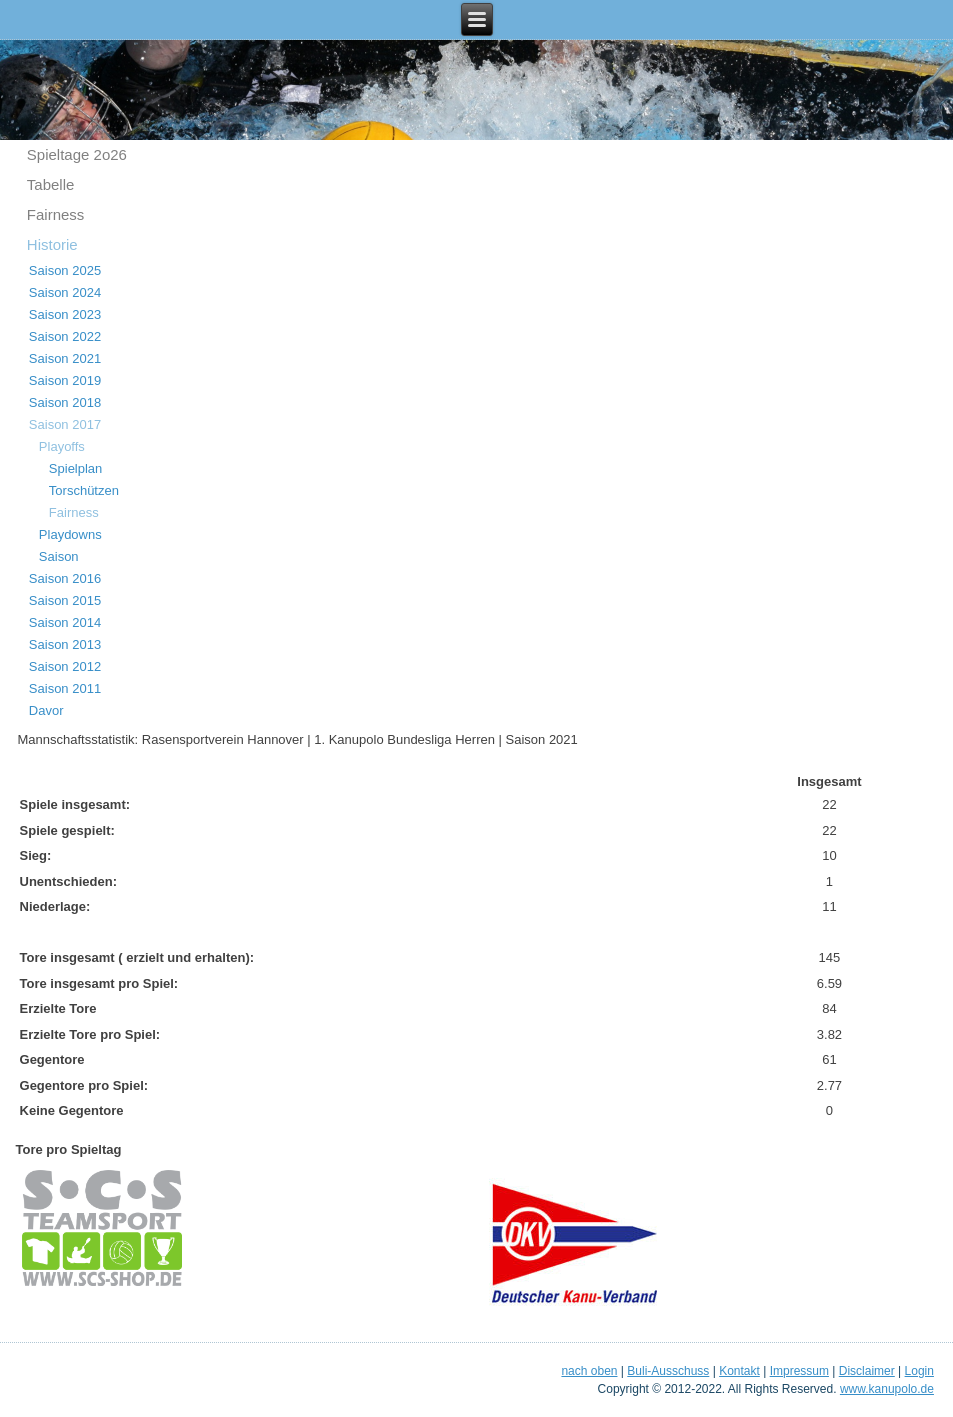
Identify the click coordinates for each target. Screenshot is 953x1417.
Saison (59, 556)
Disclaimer (867, 1371)
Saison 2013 (65, 644)
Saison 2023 (65, 314)
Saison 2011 (65, 688)
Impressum (799, 1371)
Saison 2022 (65, 336)
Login (919, 1371)
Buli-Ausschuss (668, 1371)
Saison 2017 (65, 424)
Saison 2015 (65, 600)
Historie (52, 244)
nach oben (589, 1371)
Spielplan (76, 468)
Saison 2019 (65, 380)
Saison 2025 (65, 270)
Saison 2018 (65, 402)
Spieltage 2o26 (77, 154)
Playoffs (62, 446)
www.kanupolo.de (887, 1389)
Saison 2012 (65, 666)
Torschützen (84, 490)
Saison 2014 (65, 622)
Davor (46, 710)
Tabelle (51, 184)
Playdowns (70, 534)
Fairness (56, 214)
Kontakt (739, 1371)
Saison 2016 (65, 578)
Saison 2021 (65, 358)
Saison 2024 (65, 292)
